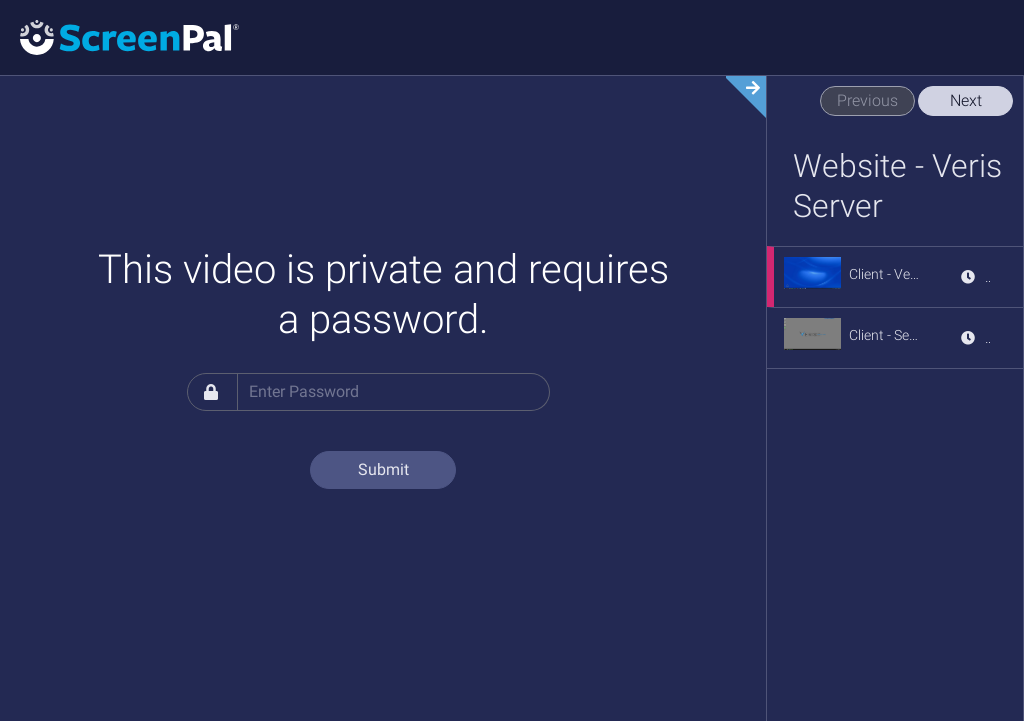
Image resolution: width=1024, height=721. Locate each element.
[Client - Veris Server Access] (885, 274)
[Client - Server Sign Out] (885, 335)
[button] (812, 273)
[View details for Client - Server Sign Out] (975, 338)
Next (966, 100)
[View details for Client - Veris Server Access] (975, 277)
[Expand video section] (740, 97)
